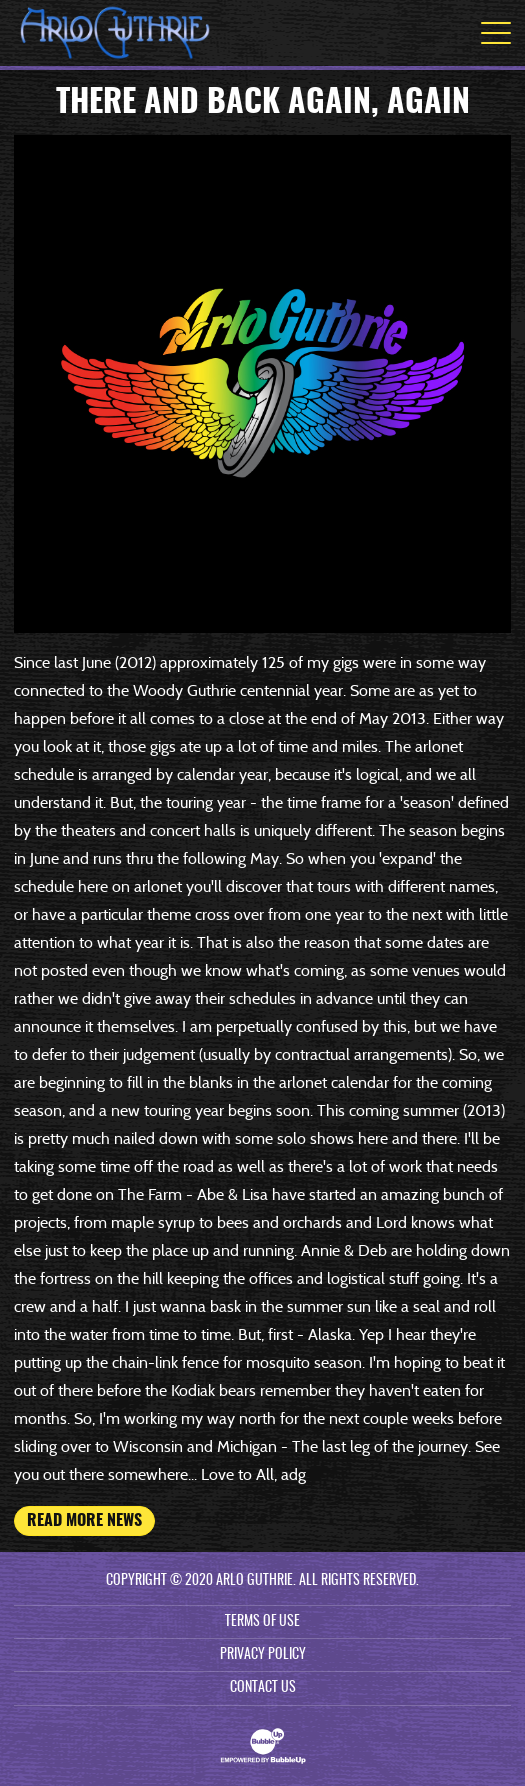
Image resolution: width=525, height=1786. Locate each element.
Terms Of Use (262, 1622)
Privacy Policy (263, 1655)
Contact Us (263, 1688)
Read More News (84, 1521)
